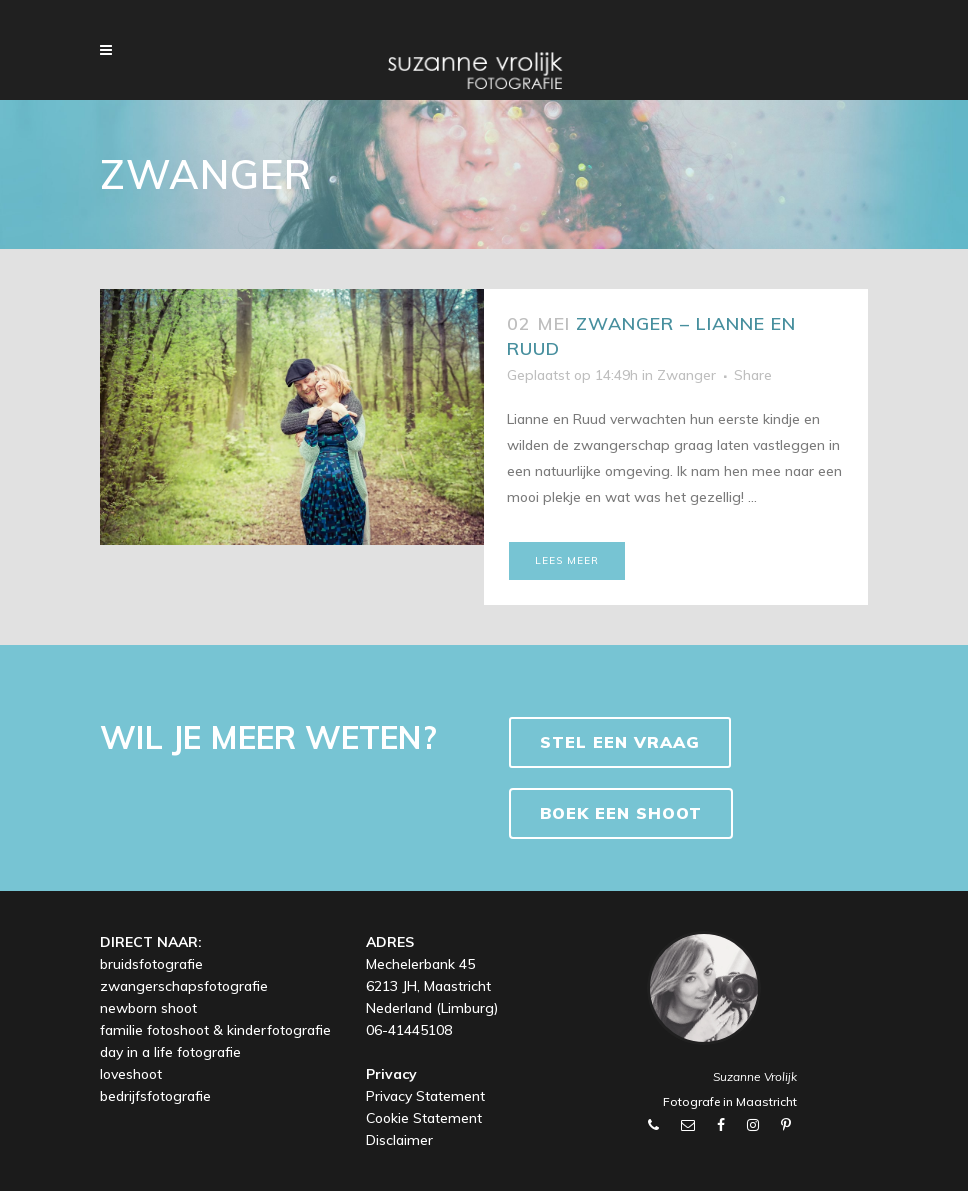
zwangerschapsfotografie (184, 986)
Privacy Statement (425, 1096)
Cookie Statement (424, 1118)
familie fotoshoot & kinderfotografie (215, 1030)
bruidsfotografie (151, 964)
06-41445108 (409, 1030)
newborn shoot (148, 1008)
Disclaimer (399, 1140)
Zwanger (686, 375)
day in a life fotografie (170, 1052)
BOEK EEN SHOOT (621, 813)
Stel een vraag (620, 742)
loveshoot (131, 1074)
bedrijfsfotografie (155, 1096)
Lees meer (567, 560)
